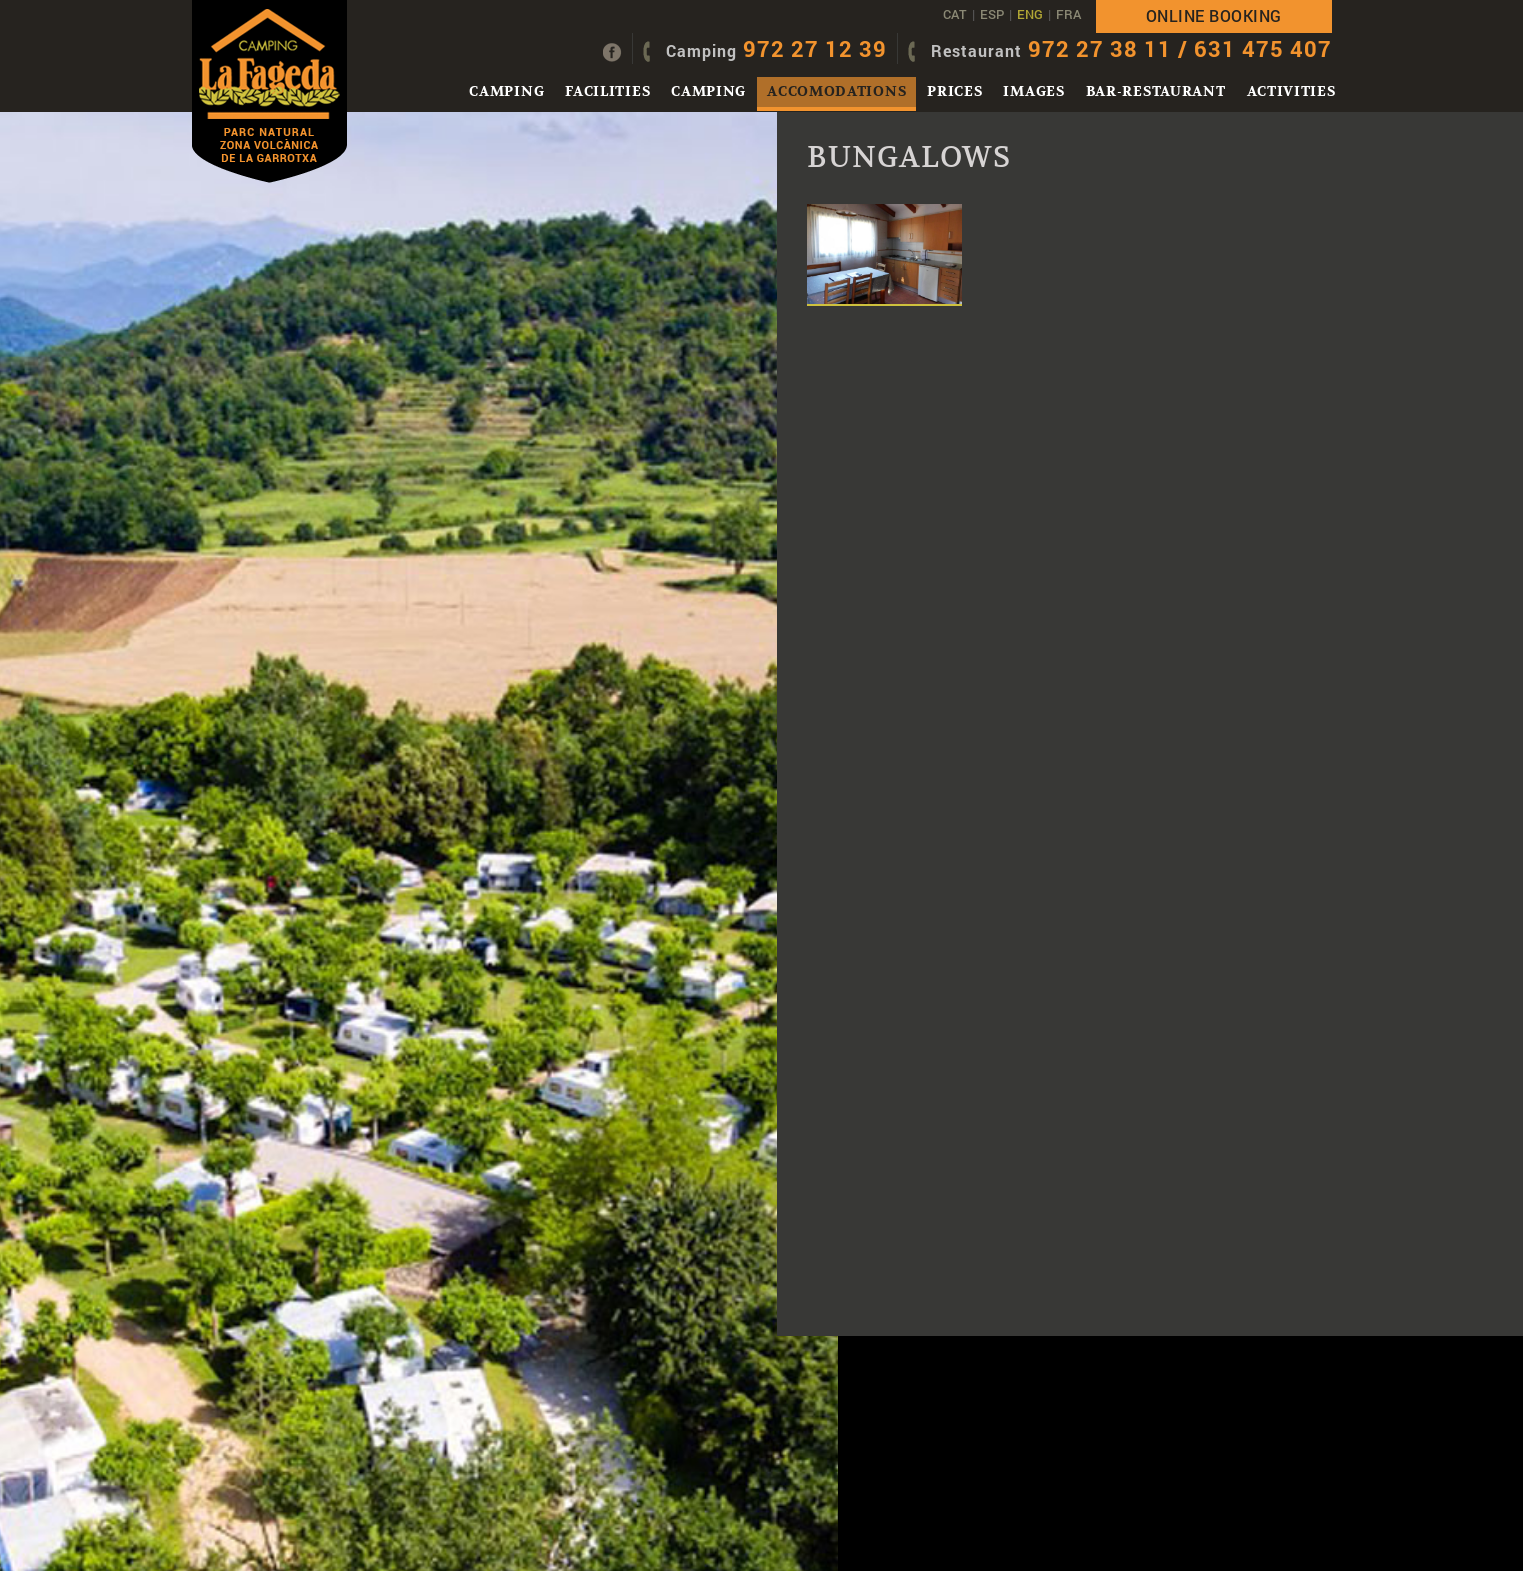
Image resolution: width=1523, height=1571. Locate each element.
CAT (955, 14)
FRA (1068, 14)
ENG (1030, 14)
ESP (992, 14)
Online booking (1214, 15)
